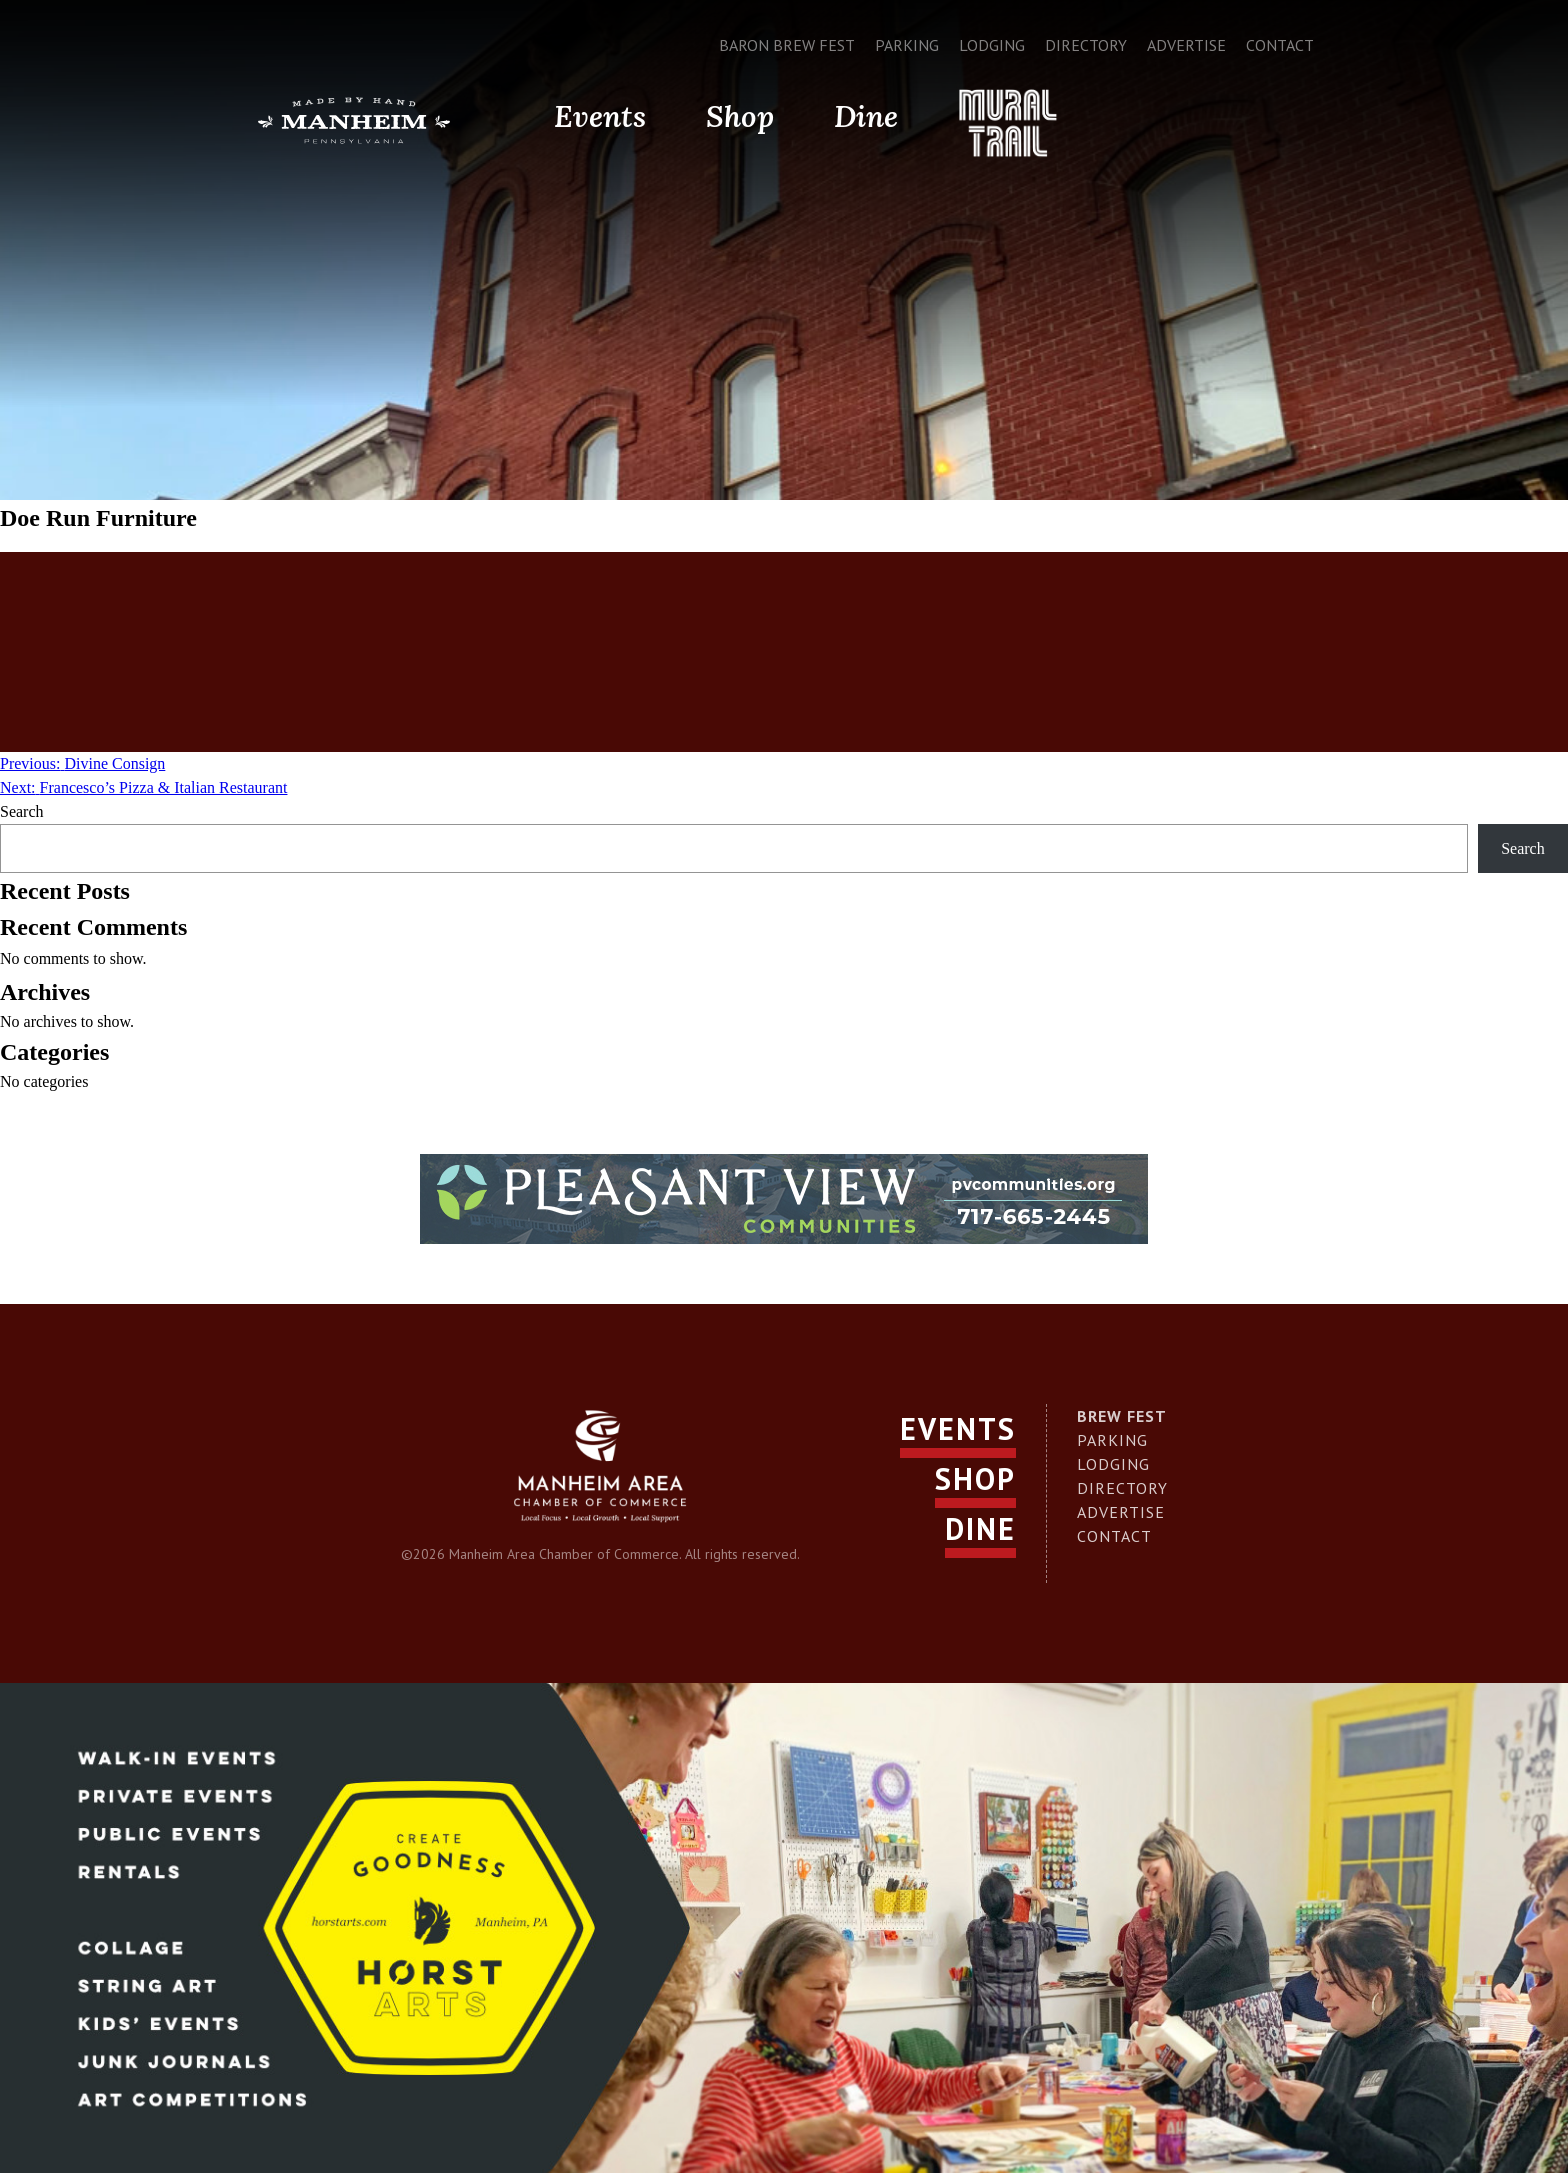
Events (600, 116)
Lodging (992, 45)
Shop (740, 116)
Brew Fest (1122, 1416)
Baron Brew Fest (787, 45)
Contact (1280, 45)
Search (22, 811)
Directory (1086, 45)
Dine (866, 116)
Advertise (1186, 45)
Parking (907, 45)
